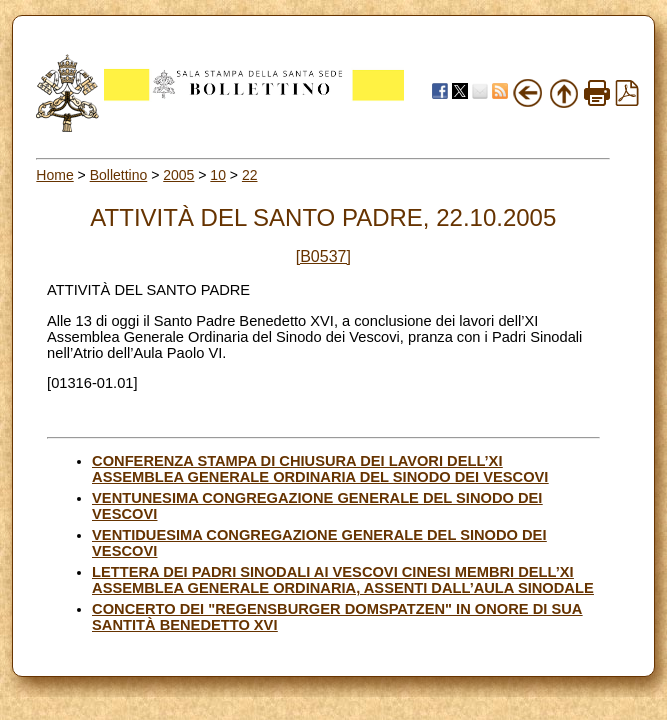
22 (250, 175)
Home (54, 175)
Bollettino (119, 175)
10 (218, 175)
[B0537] (323, 256)
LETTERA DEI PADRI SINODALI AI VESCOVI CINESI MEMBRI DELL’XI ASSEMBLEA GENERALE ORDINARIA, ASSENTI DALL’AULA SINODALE (343, 580)
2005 (178, 175)
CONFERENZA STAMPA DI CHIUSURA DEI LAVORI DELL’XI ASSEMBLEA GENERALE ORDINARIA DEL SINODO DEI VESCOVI (320, 469)
